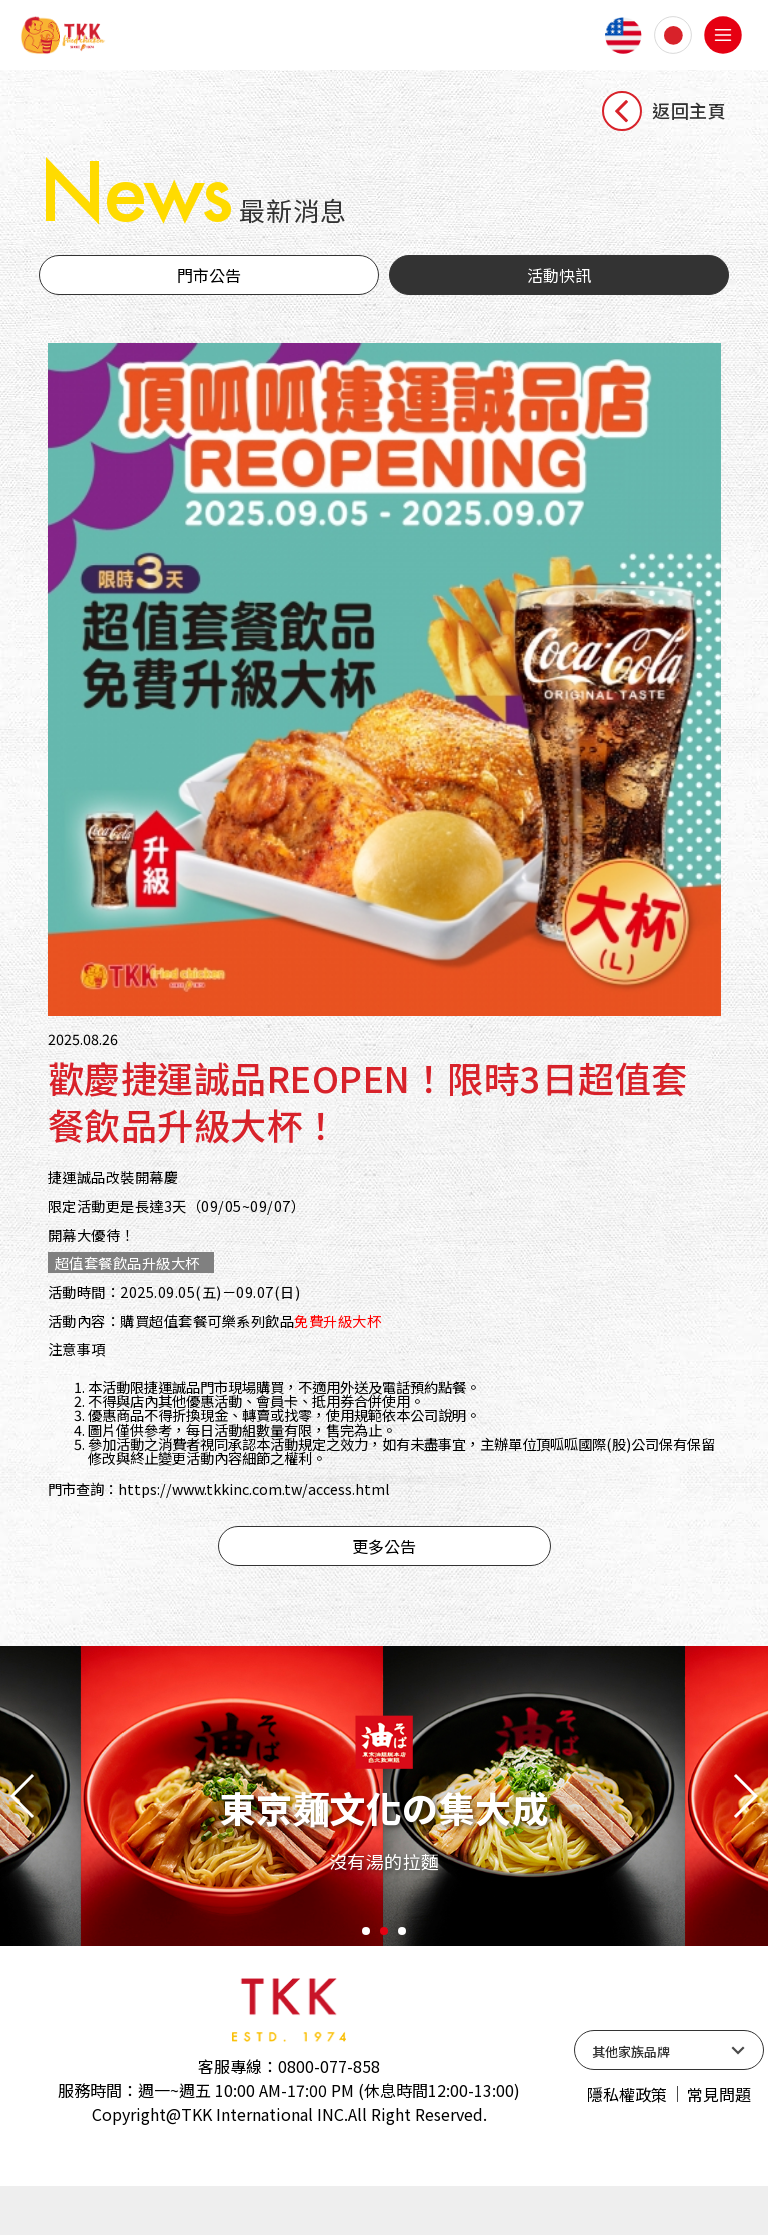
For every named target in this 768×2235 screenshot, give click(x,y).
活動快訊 (559, 284)
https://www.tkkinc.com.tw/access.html (276, 1535)
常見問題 (719, 2143)
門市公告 (209, 284)
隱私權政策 (627, 2143)
